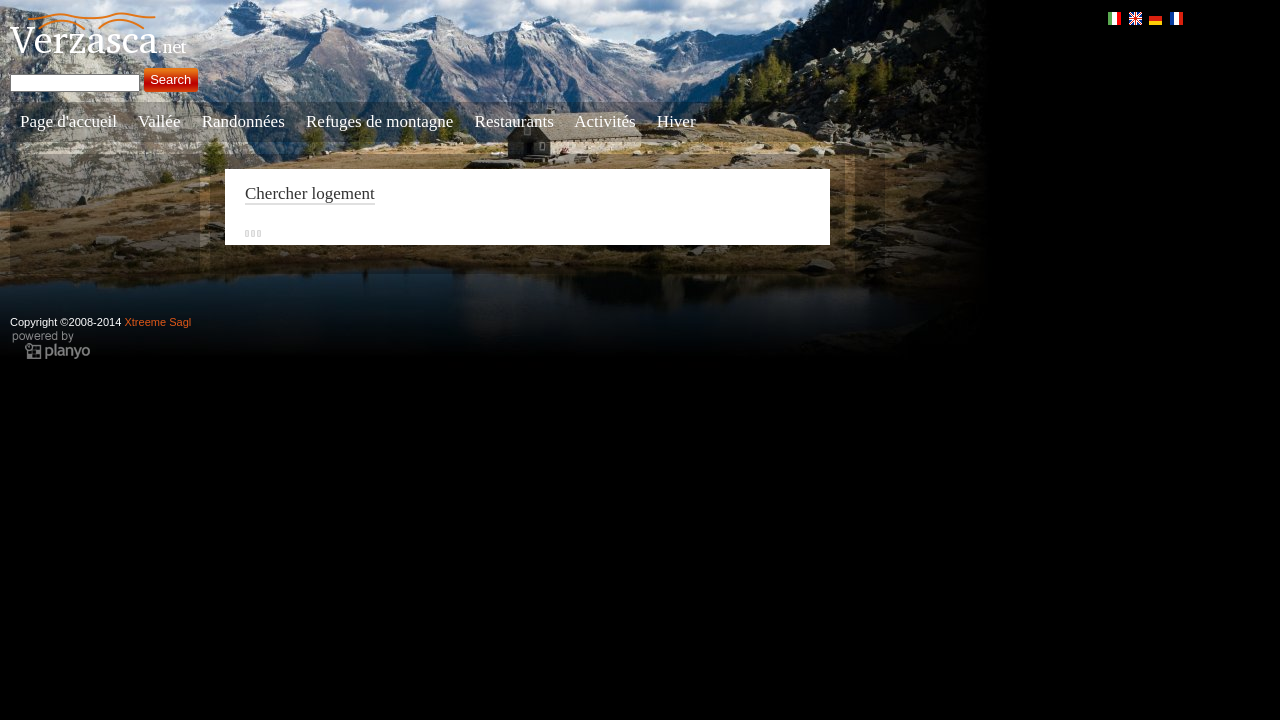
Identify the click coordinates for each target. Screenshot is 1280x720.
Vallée (159, 121)
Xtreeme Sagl (157, 322)
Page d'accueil (68, 121)
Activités (604, 121)
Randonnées (243, 121)
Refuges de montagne (379, 121)
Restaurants (514, 121)
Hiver (676, 121)
